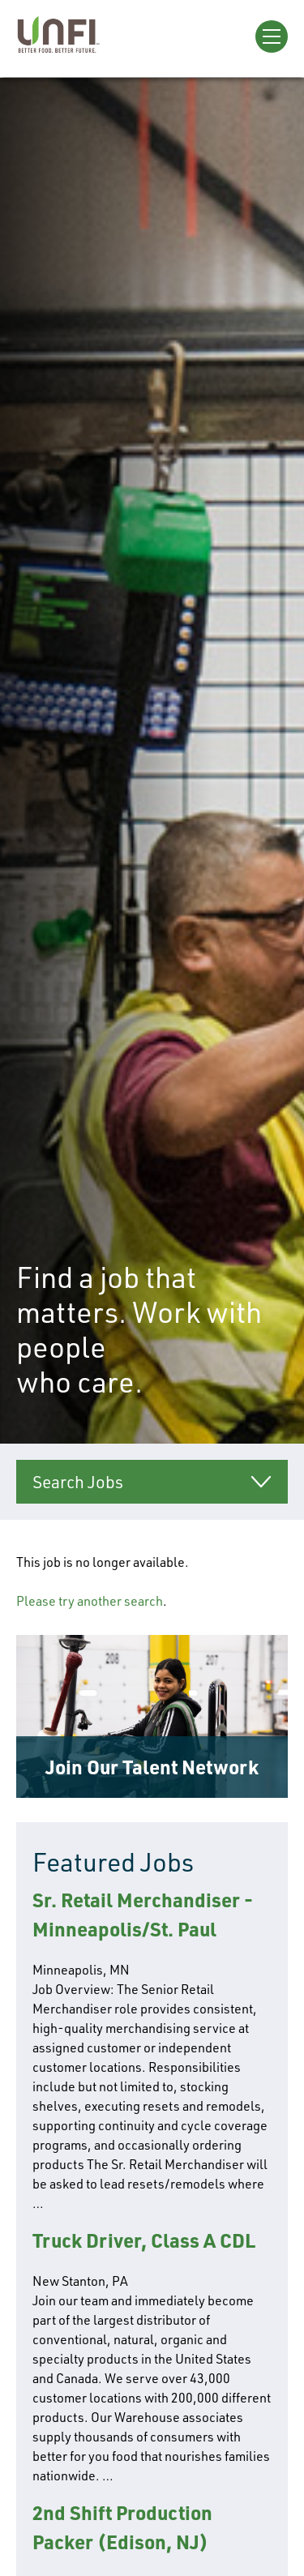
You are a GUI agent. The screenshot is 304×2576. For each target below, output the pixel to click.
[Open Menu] (271, 36)
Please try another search (89, 1601)
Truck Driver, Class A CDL (143, 2240)
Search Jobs (77, 1481)
